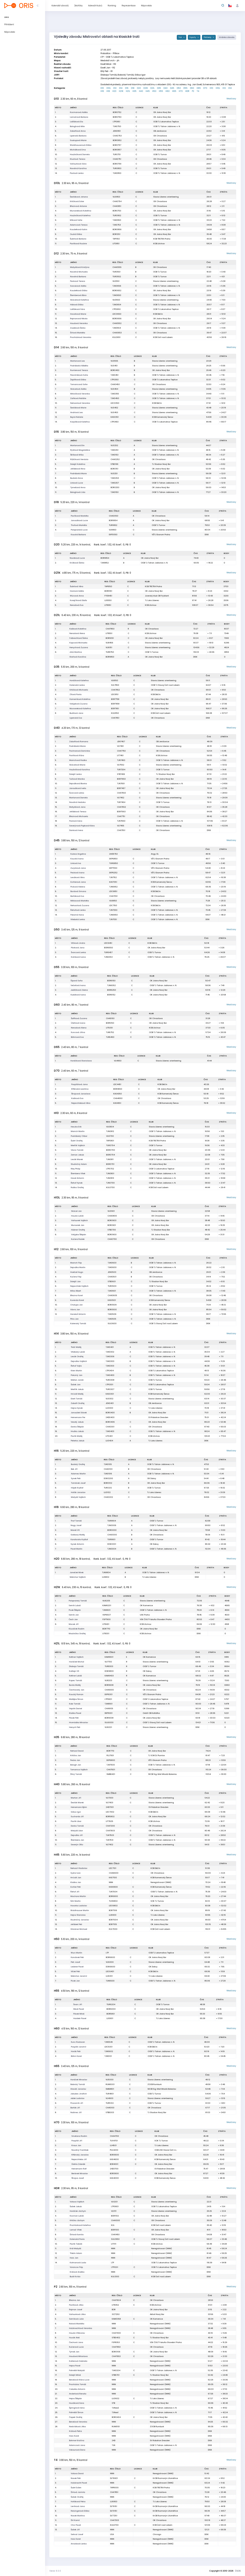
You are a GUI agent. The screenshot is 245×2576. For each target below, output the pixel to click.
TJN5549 (108, 2042)
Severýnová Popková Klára (82, 825)
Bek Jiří (74, 1469)
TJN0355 (115, 393)
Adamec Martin (78, 1473)
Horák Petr (76, 2051)
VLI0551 (115, 281)
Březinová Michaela (78, 816)
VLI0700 (110, 1136)
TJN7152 (113, 877)
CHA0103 (108, 1469)
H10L (218, 88)
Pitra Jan (74, 1319)
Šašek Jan (75, 1384)
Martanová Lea (77, 361)
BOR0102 (108, 1483)
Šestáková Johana (79, 196)
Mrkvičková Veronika (80, 393)
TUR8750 (110, 652)
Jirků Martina (75, 652)
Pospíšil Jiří (76, 2140)
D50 (179, 88)
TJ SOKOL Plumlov (156, 1755)
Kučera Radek (78, 1239)
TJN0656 (116, 286)
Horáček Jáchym (78, 2211)
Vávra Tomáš (77, 1150)
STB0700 (112, 1229)
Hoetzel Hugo (76, 1272)
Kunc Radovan (78, 2042)
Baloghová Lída (77, 492)
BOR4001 (114, 2164)
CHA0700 (112, 1239)
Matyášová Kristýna (79, 267)
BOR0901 (112, 1225)
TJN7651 (121, 783)
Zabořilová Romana (78, 741)
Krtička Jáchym (77, 2220)
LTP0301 (109, 1384)
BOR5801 (111, 2013)
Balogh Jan (75, 1764)
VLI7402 (109, 1844)
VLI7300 (109, 1797)
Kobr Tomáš (74, 1703)
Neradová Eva (76, 605)
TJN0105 (108, 1464)
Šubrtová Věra (76, 586)
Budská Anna (76, 478)
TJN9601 (106, 1610)
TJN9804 (106, 1572)
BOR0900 (112, 1234)
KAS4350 (117, 1093)
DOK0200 (108, 1478)
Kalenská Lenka (77, 685)
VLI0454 (114, 389)
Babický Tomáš (77, 2084)
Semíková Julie (76, 2318)
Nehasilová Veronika (80, 403)
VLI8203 (108, 1680)
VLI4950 (117, 1060)
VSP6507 (106, 1614)
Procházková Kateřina (80, 2225)
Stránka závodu (226, 37)
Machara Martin (78, 1896)
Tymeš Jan (74, 2351)
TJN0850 (117, 173)
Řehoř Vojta (76, 1365)
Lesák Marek (77, 1159)
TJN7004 (113, 1891)
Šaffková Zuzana (79, 1018)
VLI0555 (114, 361)
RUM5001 (110, 2084)
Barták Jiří (75, 2107)
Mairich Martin (78, 1131)
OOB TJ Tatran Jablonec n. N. (166, 126)
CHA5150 (110, 1018)
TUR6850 (113, 863)
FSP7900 (106, 1619)
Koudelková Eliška (78, 290)
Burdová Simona (78, 891)
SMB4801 (110, 2089)
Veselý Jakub (77, 1422)
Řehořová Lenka (78, 910)
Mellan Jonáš (77, 1380)
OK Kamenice (146, 1605)
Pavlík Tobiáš (76, 2243)
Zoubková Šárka (77, 328)
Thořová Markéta (79, 525)
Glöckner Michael (78, 1929)
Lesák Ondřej (77, 1356)
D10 (102, 88)
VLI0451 (114, 365)
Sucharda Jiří (77, 1816)
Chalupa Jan (76, 1304)
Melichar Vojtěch (78, 1577)
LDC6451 (108, 943)
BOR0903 (112, 1220)
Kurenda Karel (77, 1300)
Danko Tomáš (77, 1825)
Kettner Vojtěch (76, 1657)
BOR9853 (110, 656)
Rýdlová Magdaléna (80, 450)
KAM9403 (109, 1675)
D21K (145, 88)
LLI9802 (105, 1577)
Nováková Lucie (77, 558)
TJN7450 (121, 760)
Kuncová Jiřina (78, 1032)
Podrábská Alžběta (79, 365)
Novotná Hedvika (77, 802)
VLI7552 (120, 764)
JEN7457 (121, 741)
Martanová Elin (77, 445)
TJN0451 (114, 375)
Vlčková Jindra (78, 943)
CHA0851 (117, 206)
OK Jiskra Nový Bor (162, 112)
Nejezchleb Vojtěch (79, 1286)
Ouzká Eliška (76, 234)
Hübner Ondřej (78, 1229)
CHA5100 (110, 2107)
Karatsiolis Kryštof (79, 1539)
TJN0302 (110, 1351)
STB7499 (121, 774)
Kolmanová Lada (78, 2262)
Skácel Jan (76, 1211)
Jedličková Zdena (79, 990)
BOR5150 (110, 1023)
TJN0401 (110, 1347)
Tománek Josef (78, 1483)
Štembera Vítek (78, 1173)
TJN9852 (105, 562)
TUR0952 (117, 215)
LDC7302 (110, 1812)
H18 (108, 91)
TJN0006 (111, 1525)
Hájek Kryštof (77, 1487)
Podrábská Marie (78, 473)
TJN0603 (112, 1262)
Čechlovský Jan (76, 1689)
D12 (115, 88)
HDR (187, 91)
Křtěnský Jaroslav (80, 2154)
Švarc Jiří (77, 2004)
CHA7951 (115, 717)
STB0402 (116, 2337)
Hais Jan (74, 2257)
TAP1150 (116, 238)
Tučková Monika (77, 779)
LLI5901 (110, 2018)
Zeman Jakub (77, 1154)
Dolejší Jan (75, 1281)
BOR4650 (117, 1089)
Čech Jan (73, 1619)
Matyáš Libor (77, 1830)
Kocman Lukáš (77, 2215)
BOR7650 (121, 779)
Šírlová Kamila (77, 2234)
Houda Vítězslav (77, 2333)
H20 (114, 91)
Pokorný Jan (76, 1375)
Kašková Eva (77, 1098)
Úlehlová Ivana (78, 1023)
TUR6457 (108, 952)
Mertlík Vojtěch (78, 1145)
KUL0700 (110, 1187)
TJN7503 (110, 1835)
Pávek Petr (74, 1717)
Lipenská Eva (76, 717)
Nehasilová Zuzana (79, 905)
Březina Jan (74, 2300)
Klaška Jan (75, 1882)
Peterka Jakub (77, 1440)
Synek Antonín (77, 1544)
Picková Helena (77, 886)
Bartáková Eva (77, 896)
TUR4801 (110, 2093)
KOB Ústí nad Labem (163, 337)
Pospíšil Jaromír (78, 2046)
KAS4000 (114, 2178)
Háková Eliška (76, 304)
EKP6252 (113, 872)
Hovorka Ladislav (78, 1905)
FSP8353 (116, 2342)
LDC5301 (108, 2046)
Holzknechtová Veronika (80, 2328)
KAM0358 (116, 2318)
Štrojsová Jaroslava (80, 1093)
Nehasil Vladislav (78, 1868)
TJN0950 (117, 220)
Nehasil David (77, 1750)
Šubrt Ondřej (77, 1140)
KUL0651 (116, 337)
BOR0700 (110, 1150)
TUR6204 (111, 2004)
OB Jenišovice (159, 131)
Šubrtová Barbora (78, 238)
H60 (168, 91)
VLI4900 (109, 2098)
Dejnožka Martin (77, 1267)
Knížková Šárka (77, 562)
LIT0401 (109, 1436)
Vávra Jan (75, 1309)
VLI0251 (114, 473)
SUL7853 (115, 685)
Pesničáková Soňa (79, 375)
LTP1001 (114, 2267)
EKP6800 (111, 1760)
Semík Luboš (75, 1605)
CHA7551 (121, 830)
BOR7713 (110, 1750)
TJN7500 (111, 1764)
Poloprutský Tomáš (78, 1600)
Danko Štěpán (77, 1426)
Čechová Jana (76, 2342)
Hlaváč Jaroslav (78, 2089)
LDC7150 (113, 905)
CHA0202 (108, 1497)
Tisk (180, 37)
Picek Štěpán (75, 1610)
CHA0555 (116, 267)
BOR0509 (112, 1304)
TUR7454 (121, 802)
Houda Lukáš (77, 1215)
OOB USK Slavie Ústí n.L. (165, 2150)
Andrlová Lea (76, 412)
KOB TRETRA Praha (161, 238)
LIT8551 (109, 633)
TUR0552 (116, 276)
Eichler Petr (75, 1887)
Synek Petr (76, 1478)
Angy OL (155, 854)
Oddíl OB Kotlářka (151, 1713)
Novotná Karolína (78, 168)
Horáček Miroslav (78, 2079)
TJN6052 (111, 985)
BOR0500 (112, 1309)
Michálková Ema (78, 149)
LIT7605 (109, 1821)
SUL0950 (115, 2239)
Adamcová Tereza (78, 224)
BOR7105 (113, 1924)
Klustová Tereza (77, 159)
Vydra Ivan (75, 1873)
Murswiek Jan (77, 1225)
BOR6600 (110, 1957)
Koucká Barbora (78, 534)
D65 (199, 88)
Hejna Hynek (77, 1408)
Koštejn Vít (74, 1671)
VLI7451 (120, 746)
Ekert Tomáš (76, 1398)
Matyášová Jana (77, 807)
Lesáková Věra (77, 877)
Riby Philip (75, 1168)
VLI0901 (111, 1211)
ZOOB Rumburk (155, 2084)
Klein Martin (76, 1370)
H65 (174, 91)
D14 (120, 88)
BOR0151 (114, 468)
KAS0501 (112, 1300)
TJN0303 (110, 1365)
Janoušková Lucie (79, 520)
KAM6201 (106, 1605)
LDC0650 (116, 314)
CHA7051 (113, 896)
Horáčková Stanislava (81, 1060)
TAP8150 (108, 586)
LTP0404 (110, 1370)
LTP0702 (110, 1168)
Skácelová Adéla (78, 389)
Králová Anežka (77, 2272)
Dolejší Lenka (75, 774)
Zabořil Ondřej (77, 1403)
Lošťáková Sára (77, 309)
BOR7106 (113, 1910)
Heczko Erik (76, 1126)
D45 (172, 88)
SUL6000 (109, 1722)
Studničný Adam (79, 1164)
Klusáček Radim (76, 1628)
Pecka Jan (75, 1760)
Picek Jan (75, 1980)
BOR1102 (115, 2215)
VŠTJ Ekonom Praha (161, 534)
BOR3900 (114, 2173)
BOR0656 (116, 318)
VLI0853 (116, 196)
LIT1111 (113, 2243)
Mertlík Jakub (77, 1389)
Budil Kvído (75, 2276)
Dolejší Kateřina (77, 464)
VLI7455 (120, 825)
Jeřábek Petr (76, 1924)
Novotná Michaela (79, 271)
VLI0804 (110, 1126)
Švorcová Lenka (76, 792)
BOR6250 (111, 990)
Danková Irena (76, 830)
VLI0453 (114, 412)
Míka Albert (75, 1290)
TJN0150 (115, 492)
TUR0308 (110, 1380)
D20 (139, 88)
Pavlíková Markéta (79, 515)
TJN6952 (113, 886)
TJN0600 (112, 1267)
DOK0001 (111, 1544)
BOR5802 (110, 1816)
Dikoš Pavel (78, 2009)
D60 (192, 88)
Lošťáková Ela (76, 121)
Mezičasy (231, 98)
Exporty (193, 37)
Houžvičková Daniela (80, 154)
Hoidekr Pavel (79, 2018)
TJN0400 (110, 1375)
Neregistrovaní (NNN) (161, 1882)
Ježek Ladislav (77, 2098)
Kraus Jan (76, 2145)
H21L (128, 91)
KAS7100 (113, 1877)
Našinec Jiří (76, 2112)
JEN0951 (117, 131)
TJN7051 (113, 919)
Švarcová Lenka (78, 952)
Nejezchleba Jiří (79, 2159)
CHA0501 (112, 1276)
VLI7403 (109, 1802)
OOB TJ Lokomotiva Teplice (166, 121)
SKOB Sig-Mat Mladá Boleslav (162, 1774)
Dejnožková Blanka (78, 783)
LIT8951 (107, 605)
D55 (185, 88)
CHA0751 (117, 159)
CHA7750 (121, 750)
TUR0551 (116, 271)
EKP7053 (113, 868)
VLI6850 (113, 900)
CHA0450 (115, 384)
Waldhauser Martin (79, 1910)
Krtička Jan (75, 1755)
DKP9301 (108, 1713)
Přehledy (208, 37)
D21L (152, 88)
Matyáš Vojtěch (78, 1497)
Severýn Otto (77, 1844)
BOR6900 (113, 1896)
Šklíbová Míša (77, 454)
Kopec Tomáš (75, 1680)
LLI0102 (107, 1492)
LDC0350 (115, 403)
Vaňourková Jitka (77, 2314)
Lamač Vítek (76, 2229)
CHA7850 (110, 628)
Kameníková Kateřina (80, 699)
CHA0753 (117, 135)
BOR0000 (112, 1530)
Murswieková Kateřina (80, 210)
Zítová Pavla (75, 694)
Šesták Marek (77, 1802)
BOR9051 (110, 638)
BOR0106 (116, 2351)
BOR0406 (110, 1422)
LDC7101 (112, 1868)
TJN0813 (110, 1178)
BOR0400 (110, 1412)
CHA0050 (113, 515)
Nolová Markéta (76, 2323)
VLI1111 (113, 2211)
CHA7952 (115, 689)
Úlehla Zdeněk (78, 2164)
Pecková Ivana (77, 872)
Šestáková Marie (78, 407)
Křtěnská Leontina (79, 1089)
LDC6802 (113, 1905)
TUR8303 (109, 1666)
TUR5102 (110, 2103)
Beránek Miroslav (79, 2173)
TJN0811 (109, 1159)
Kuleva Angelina (78, 854)
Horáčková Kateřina (79, 680)
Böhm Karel (76, 2056)
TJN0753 (117, 224)
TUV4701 (114, 2140)
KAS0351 (115, 417)
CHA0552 (116, 323)
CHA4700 (114, 2136)
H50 (154, 91)
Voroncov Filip (76, 2267)
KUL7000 (113, 1929)
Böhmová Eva (77, 1037)
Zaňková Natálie (78, 398)
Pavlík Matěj (76, 1436)
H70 (181, 91)
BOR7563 (121, 811)
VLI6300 (110, 1962)
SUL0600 (112, 1323)
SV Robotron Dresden (158, 1417)
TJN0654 (116, 304)
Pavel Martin (76, 1548)
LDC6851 (113, 891)
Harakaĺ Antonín (78, 1314)
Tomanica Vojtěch (79, 1769)
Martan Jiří (76, 1797)
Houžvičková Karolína (79, 769)
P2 (193, 91)
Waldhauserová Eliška (80, 145)
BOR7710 (106, 1628)
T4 (198, 91)
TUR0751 (117, 154)
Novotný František (79, 2150)
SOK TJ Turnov (157, 1901)
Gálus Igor (76, 1812)
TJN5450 (110, 1037)
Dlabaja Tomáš (76, 1666)
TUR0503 (112, 1286)
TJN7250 (113, 910)
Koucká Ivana (77, 858)
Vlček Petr (75, 1971)
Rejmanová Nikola (78, 318)
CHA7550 (121, 792)
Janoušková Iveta (77, 788)
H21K (121, 91)
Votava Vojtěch (77, 2201)
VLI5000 (109, 2079)
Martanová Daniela (78, 797)
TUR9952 (113, 525)
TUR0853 (117, 168)
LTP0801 (115, 2206)
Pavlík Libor (76, 1821)
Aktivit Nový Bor (157, 2314)
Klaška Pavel (75, 1713)
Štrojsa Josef (77, 2178)
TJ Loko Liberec (152, 600)
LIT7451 (120, 755)
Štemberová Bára (78, 295)
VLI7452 (120, 797)
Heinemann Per (78, 1417)
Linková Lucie (76, 482)
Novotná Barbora (78, 276)
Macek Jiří (74, 1624)
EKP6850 (113, 858)
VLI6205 (106, 1600)
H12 (224, 88)
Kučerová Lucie (76, 2347)
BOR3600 (114, 2154)
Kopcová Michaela (78, 642)
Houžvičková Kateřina (80, 215)
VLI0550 (116, 299)
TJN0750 (117, 126)
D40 (166, 88)
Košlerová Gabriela (78, 2361)
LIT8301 (105, 1633)
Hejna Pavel (74, 2365)
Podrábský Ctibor (79, 1136)
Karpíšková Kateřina (80, 421)
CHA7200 (110, 1825)
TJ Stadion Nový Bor (161, 464)
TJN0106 (108, 1473)
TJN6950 (113, 914)
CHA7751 (121, 816)
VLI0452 (114, 407)
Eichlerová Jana (78, 882)
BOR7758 (115, 699)
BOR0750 (117, 117)
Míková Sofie (76, 220)
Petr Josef (75, 1962)
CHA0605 (112, 1295)
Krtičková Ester (77, 201)
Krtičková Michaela (79, 689)
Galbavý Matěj (78, 1534)
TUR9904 (111, 1520)
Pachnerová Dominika (79, 750)
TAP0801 (110, 1140)
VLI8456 (109, 642)
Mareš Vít (75, 1530)
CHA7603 (110, 1830)
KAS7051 (113, 882)
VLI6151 (109, 647)
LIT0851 (116, 243)
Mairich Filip (76, 1262)
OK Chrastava (160, 135)
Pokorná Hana (77, 914)
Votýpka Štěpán (78, 1234)
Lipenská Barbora (78, 135)
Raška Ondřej (77, 1187)
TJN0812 (110, 1131)
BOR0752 (117, 112)
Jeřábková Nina (77, 468)
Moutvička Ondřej (77, 1633)
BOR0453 (115, 370)
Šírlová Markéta (77, 332)
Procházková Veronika (80, 337)
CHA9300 (109, 1689)
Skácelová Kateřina (79, 299)
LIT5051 (109, 1027)
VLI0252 (114, 445)
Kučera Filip (75, 1276)
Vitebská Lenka (77, 919)
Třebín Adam (76, 2253)
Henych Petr (74, 1727)
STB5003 (110, 2112)
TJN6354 (108, 957)
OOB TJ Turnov (160, 154)
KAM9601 (109, 1657)
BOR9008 (109, 1717)
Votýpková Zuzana (78, 703)
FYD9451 (108, 595)
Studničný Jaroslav (79, 1919)
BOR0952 (117, 140)
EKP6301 (108, 1694)
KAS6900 (113, 1887)
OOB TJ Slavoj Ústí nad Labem (165, 685)
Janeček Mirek (77, 1572)
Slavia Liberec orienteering (166, 196)
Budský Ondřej (78, 1464)
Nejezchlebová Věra (80, 1103)
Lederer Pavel (77, 1966)
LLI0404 (109, 1440)
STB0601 (112, 1281)
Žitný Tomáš (76, 1774)
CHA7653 (116, 2356)
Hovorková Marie (78, 314)
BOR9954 (113, 520)
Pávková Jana (77, 947)
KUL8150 (115, 713)
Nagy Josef (76, 1525)
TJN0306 (110, 1356)
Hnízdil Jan (75, 1877)
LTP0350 (115, 379)
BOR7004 (113, 1919)
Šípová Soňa (77, 980)
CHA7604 (116, 2300)
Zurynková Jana (78, 868)
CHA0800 (112, 1215)
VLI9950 (112, 529)
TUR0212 (108, 1487)
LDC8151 (114, 694)
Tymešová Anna (77, 487)
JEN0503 (112, 1272)
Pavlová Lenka (77, 173)
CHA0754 (117, 201)
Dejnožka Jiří (77, 1835)
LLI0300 (109, 1408)
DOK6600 (110, 1966)
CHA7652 (121, 807)
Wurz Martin (76, 1952)
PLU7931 (110, 1755)
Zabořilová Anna (78, 131)
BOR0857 (117, 149)
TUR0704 (110, 1145)
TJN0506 (112, 1314)
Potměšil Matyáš (77, 2370)
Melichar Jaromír (79, 1976)
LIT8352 (115, 2305)
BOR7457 (121, 788)
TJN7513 (109, 1840)
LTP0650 (116, 309)
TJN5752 (110, 1032)
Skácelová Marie (77, 764)
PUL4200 (114, 2150)
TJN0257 (115, 482)
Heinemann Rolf (79, 2168)
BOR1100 (115, 2229)
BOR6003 (111, 2009)
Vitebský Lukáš (78, 1351)
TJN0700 (110, 1182)
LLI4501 (113, 2145)
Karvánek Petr (77, 1957)
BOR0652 (116, 290)
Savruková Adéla (78, 286)
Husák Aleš (74, 2337)
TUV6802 (113, 1901)
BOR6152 (111, 994)
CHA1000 (115, 2220)
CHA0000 (112, 1534)
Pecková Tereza (77, 281)
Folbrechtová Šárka (78, 638)
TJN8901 (108, 1703)
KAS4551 (117, 1103)
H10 (211, 88)
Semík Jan (74, 1614)
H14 (230, 88)
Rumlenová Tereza (79, 370)
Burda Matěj (75, 1685)
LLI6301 (109, 1976)
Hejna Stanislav (78, 1915)
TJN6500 (110, 1980)
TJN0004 (111, 1548)
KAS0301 (110, 1394)
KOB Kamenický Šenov (162, 417)
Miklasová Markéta (79, 900)
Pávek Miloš (78, 2013)
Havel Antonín (77, 1178)
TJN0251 (114, 450)
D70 (205, 88)
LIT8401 (105, 1624)
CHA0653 (117, 332)
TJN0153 (114, 454)
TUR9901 (111, 1539)
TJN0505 (112, 1319)
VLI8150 (114, 680)
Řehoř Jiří (74, 1891)
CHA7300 (116, 2333)
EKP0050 (113, 534)
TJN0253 (115, 478)
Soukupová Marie (78, 140)
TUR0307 (110, 1389)
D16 (126, 88)
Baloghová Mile (77, 126)
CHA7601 (111, 1769)
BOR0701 (110, 1164)
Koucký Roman (76, 1694)
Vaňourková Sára (78, 163)
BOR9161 (108, 591)
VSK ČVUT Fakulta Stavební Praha (156, 1619)
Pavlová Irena (75, 821)
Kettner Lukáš (75, 1675)
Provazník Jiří (76, 2103)
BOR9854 (105, 558)
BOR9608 (109, 1685)
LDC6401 (110, 1971)
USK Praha (145, 1614)
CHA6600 (113, 1873)
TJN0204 (116, 2370)
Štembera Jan (77, 1840)
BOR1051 (116, 234)
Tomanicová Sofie (78, 384)
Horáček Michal (76, 1661)
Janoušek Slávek (79, 1412)
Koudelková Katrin (78, 229)
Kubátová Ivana (78, 994)
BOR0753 (117, 210)
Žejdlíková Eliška (78, 379)
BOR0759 (117, 163)
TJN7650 (121, 821)
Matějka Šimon (76, 1699)
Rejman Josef (75, 2309)
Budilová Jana (76, 713)
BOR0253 (115, 487)
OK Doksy (151, 1478)
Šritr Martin (75, 1901)
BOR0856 (117, 229)
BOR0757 (117, 145)
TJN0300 (110, 1361)
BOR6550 (108, 947)
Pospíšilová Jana (79, 1084)
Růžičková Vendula (79, 459)
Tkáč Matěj (76, 1347)
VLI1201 (114, 2201)
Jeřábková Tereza (77, 811)
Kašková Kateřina (77, 628)
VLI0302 (109, 1398)
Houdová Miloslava (78, 2356)
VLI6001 (108, 1727)
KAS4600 (114, 2159)
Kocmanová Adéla (79, 112)
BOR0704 (110, 1154)
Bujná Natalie (76, 417)
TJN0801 (110, 1173)
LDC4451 (117, 1084)
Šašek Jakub (76, 2206)
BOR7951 (115, 708)
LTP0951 (116, 121)
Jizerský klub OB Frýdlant (157, 595)
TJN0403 (110, 1431)
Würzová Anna (77, 595)
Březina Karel (76, 1295)
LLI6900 (112, 1915)
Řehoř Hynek (77, 1182)
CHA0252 (115, 459)
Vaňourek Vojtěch (79, 1220)
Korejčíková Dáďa (78, 600)
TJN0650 (116, 295)
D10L (109, 88)
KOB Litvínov (159, 243)
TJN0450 (115, 398)
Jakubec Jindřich (78, 2093)
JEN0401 (110, 1403)
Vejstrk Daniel (75, 1708)
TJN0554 (116, 328)
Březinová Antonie (78, 206)
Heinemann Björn (79, 1807)
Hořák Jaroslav (78, 1492)
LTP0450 (115, 421)
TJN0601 (112, 1290)
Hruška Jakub (77, 1431)
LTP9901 (108, 1699)
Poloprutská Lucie (79, 529)
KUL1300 (115, 2276)
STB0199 (114, 464)
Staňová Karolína (77, 656)
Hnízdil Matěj (77, 1394)
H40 (141, 91)
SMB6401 (111, 1774)
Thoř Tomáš (76, 1520)
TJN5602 (108, 2051)
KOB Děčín (158, 314)
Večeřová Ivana (78, 985)
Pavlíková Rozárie (78, 243)
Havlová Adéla (77, 591)
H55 (161, 91)
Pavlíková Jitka (76, 2305)
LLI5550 (108, 600)
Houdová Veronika (79, 323)
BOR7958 (115, 703)
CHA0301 (110, 1426)
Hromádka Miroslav (78, 1722)
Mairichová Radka (78, 760)
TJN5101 (108, 2056)
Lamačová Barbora (79, 117)
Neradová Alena (77, 633)
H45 (148, 91)
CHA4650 (117, 1098)
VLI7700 (108, 1661)
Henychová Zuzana (78, 647)
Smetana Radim (79, 2136)
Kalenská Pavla (77, 2239)
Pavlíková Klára (76, 755)
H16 (102, 91)
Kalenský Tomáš (78, 1323)
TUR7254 (121, 769)
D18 (132, 88)
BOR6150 (111, 980)
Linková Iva (75, 863)
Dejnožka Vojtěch (79, 1361)
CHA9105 (109, 1708)
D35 (159, 88)
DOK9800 (109, 1671)
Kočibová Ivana (78, 957)
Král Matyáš (75, 2248)
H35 (134, 91)
